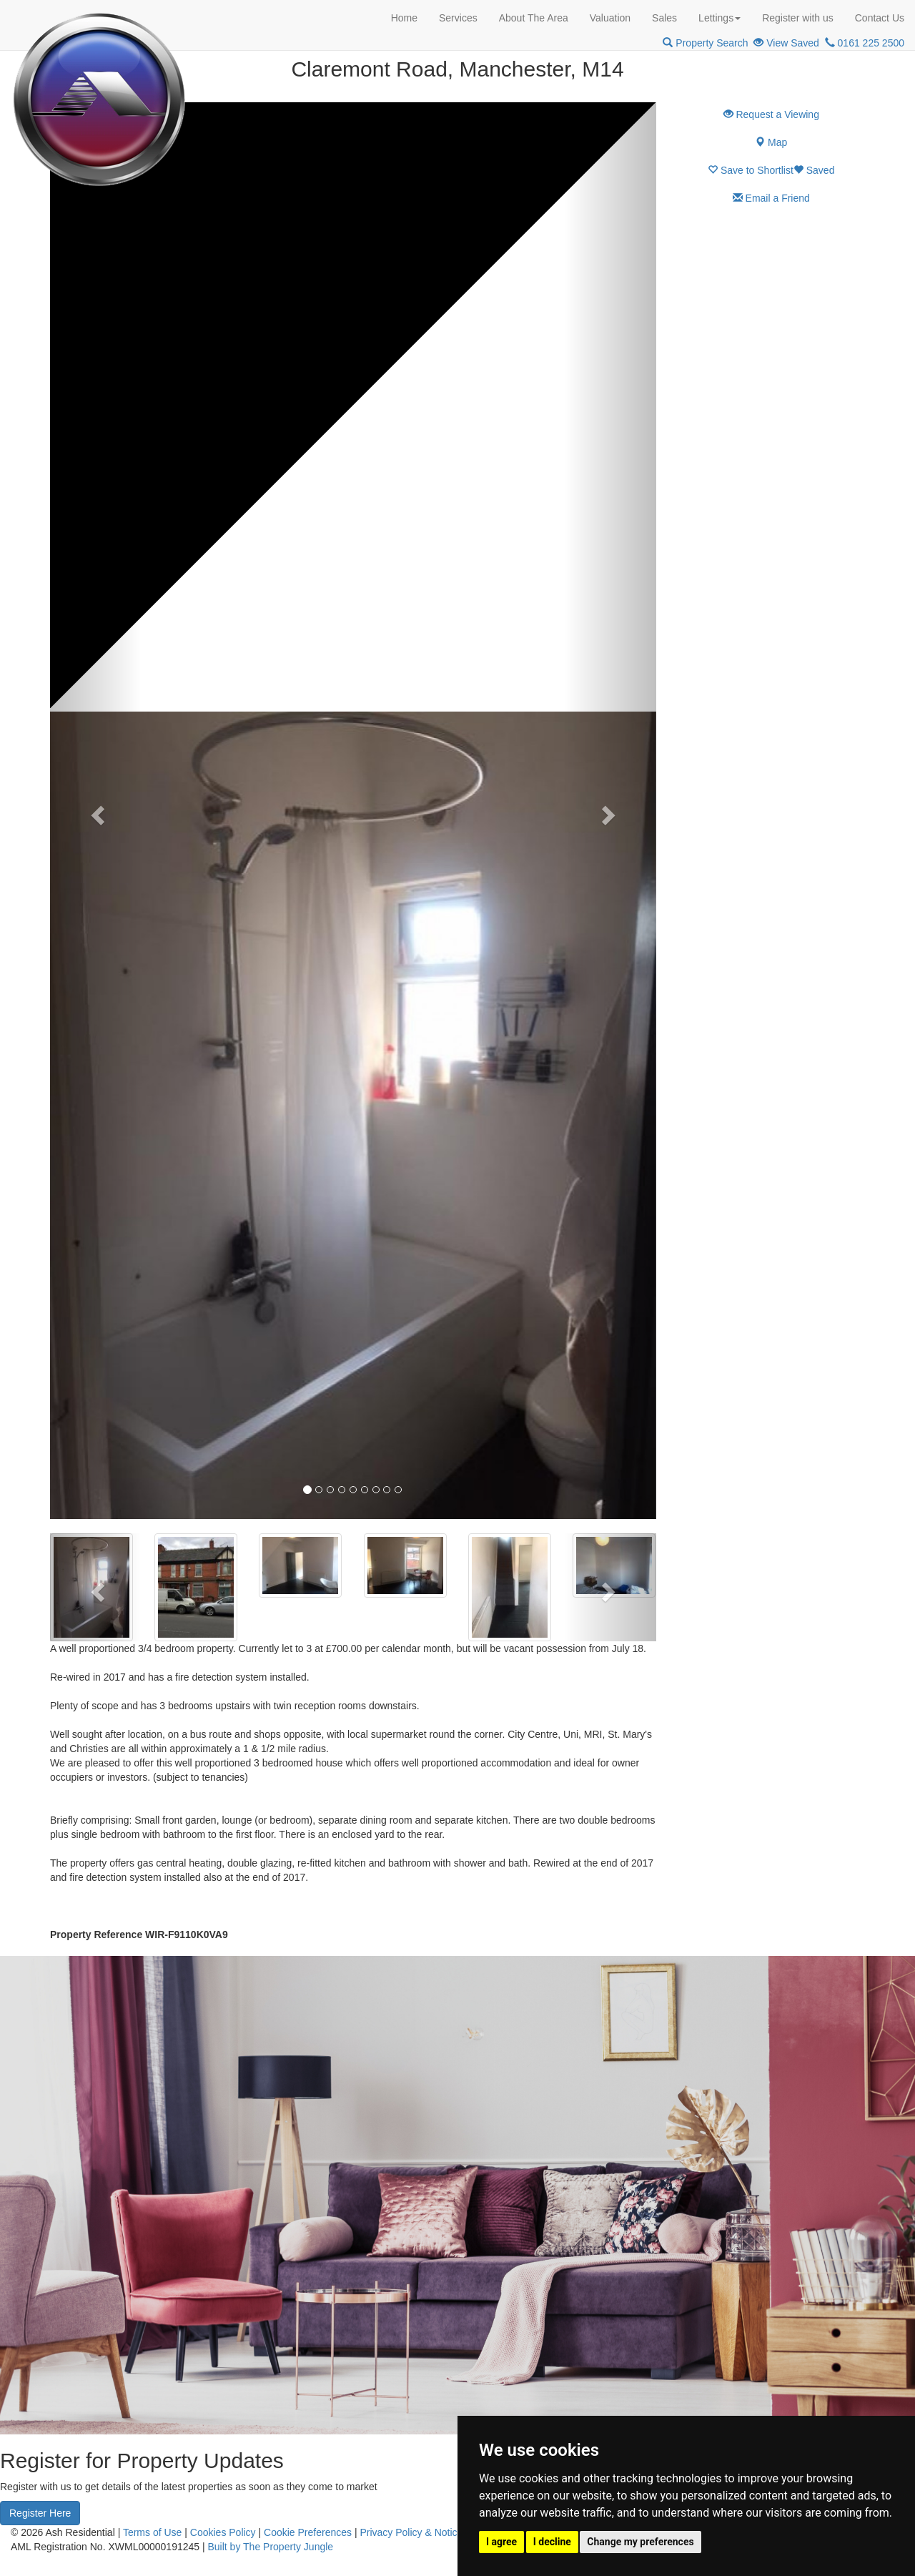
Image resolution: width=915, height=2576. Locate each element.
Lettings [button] (719, 18)
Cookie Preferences (308, 2532)
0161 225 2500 (864, 43)
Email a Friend (771, 198)
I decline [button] (552, 2541)
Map (771, 142)
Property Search (705, 43)
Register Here (40, 2513)
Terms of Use (152, 2532)
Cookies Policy (223, 2532)
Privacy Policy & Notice (411, 2532)
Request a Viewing (771, 114)
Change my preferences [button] (640, 2541)
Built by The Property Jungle (271, 2546)
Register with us (798, 18)
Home (404, 18)
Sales (664, 18)
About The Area (533, 18)
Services (458, 18)
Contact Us (879, 18)
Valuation (610, 18)
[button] (95, 811)
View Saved (786, 43)
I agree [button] (501, 2541)
